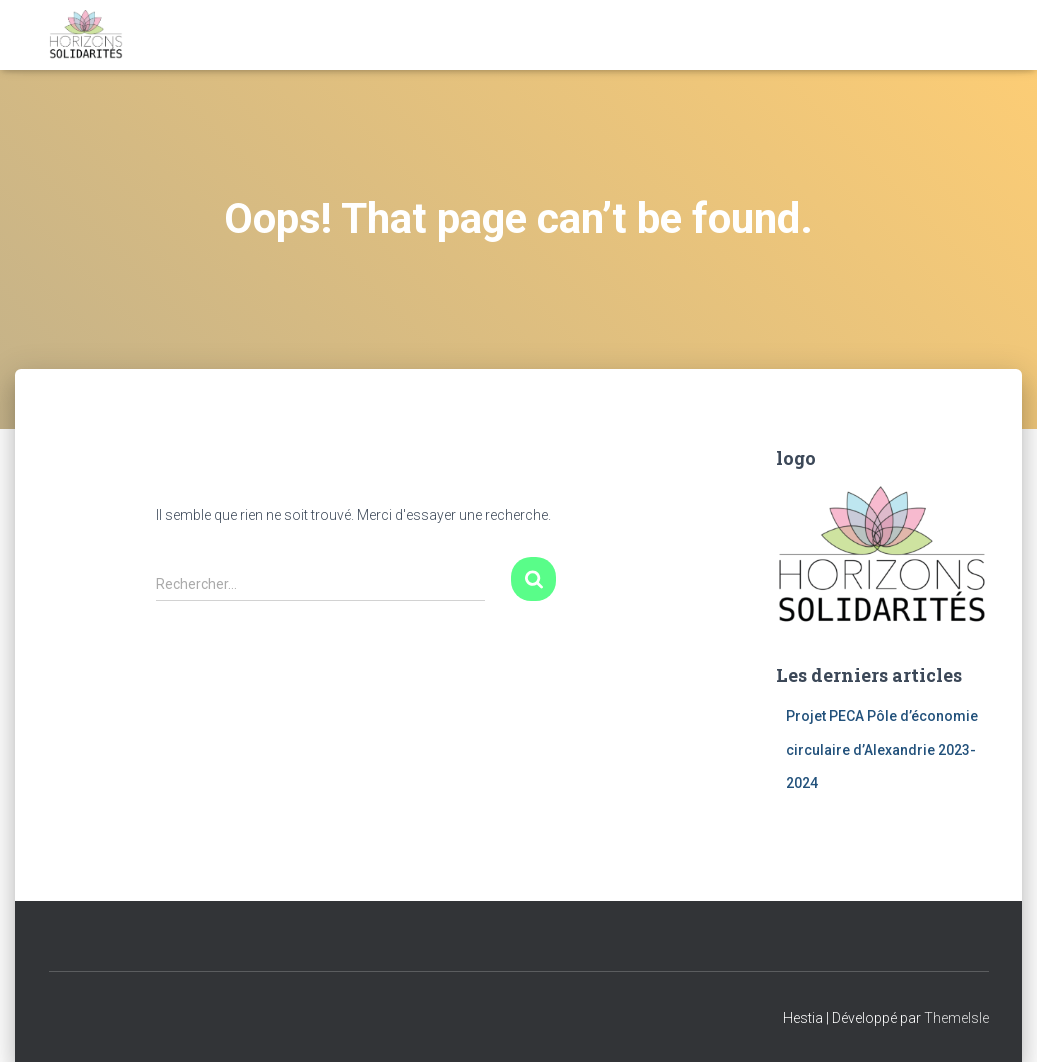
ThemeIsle (956, 1018)
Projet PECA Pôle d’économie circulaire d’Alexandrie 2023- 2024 (882, 749)
